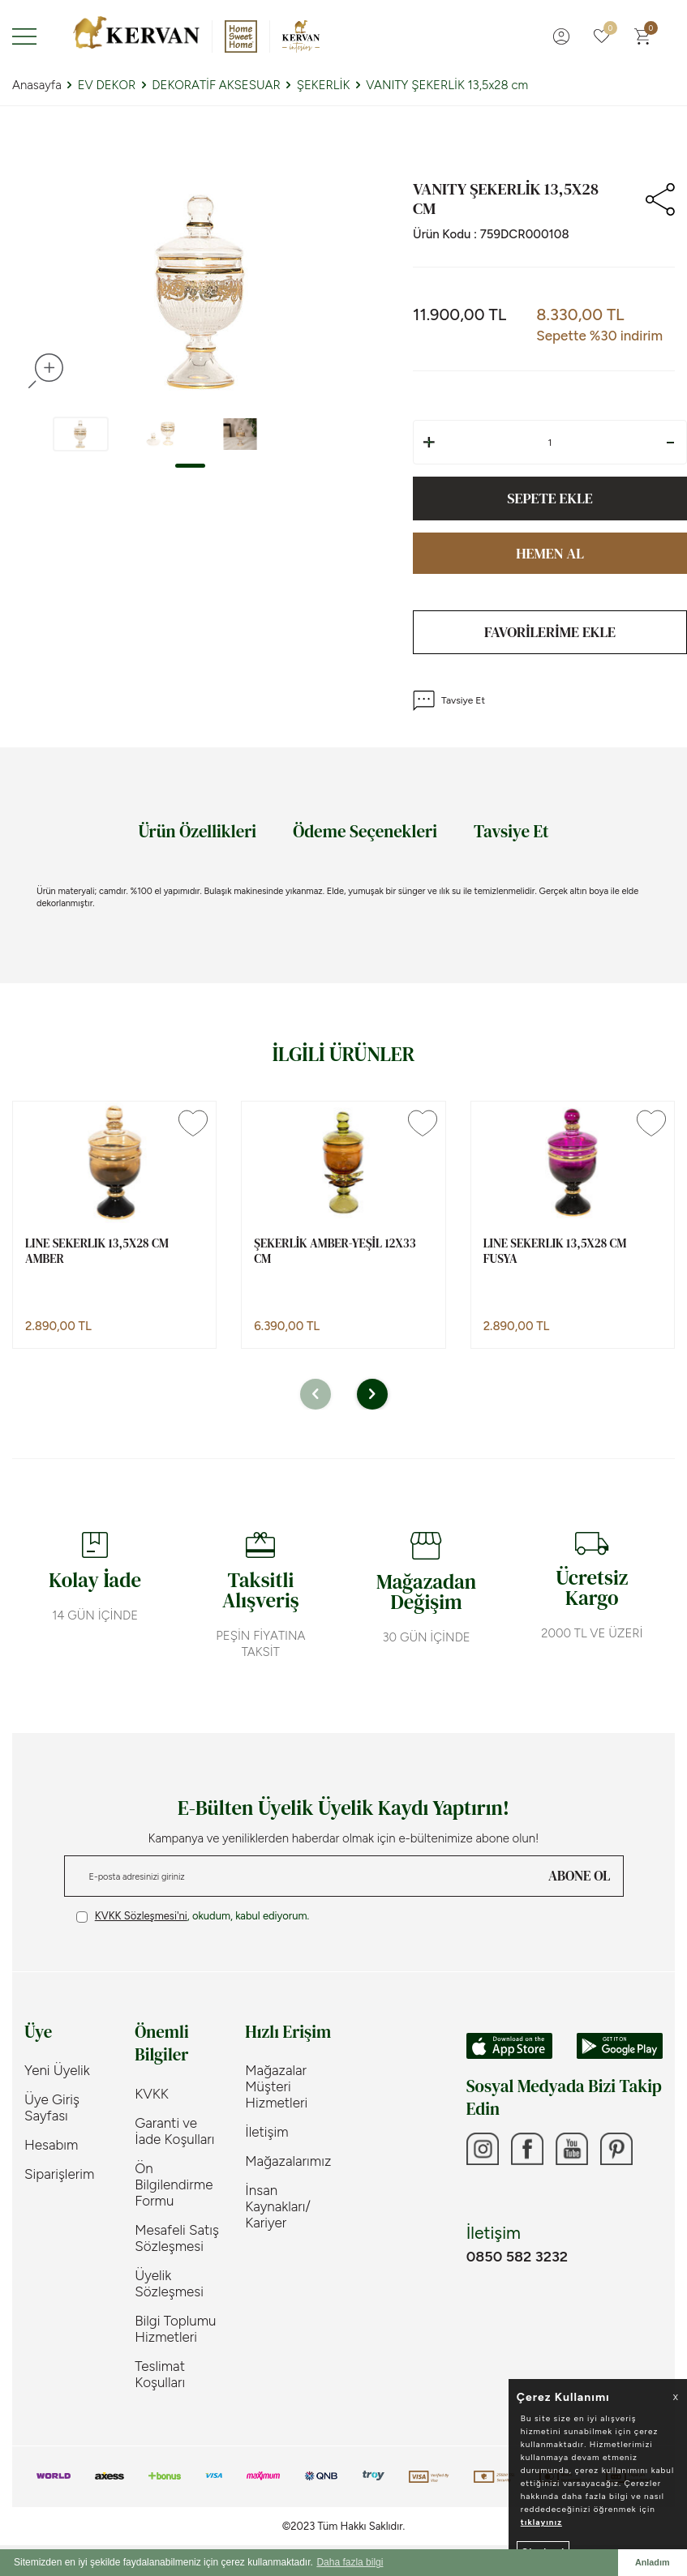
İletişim (266, 2132)
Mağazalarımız (288, 2161)
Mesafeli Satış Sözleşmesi (177, 2238)
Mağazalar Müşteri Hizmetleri (276, 2086)
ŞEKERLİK (323, 85)
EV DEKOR (107, 85)
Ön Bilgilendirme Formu (174, 2184)
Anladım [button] (652, 2562)
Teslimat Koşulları (160, 2374)
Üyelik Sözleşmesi (169, 2283)
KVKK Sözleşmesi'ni (141, 1916)
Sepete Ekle (549, 498)
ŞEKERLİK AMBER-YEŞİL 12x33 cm (334, 1251)
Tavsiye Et (449, 701)
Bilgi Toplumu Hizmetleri (175, 2329)
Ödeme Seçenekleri (365, 831)
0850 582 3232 (517, 2257)
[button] (190, 466)
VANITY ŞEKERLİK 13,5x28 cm (447, 85)
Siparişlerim (59, 2174)
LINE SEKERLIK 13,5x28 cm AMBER (97, 1251)
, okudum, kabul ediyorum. (193, 1916)
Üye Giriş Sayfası (51, 2107)
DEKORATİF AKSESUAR (216, 85)
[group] (200, 291)
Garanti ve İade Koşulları (174, 2131)
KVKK (152, 2094)
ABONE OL (579, 1875)
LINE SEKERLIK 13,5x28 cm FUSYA (555, 1251)
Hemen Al (550, 553)
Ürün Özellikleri (197, 831)
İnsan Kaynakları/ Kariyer (278, 2206)
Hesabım (51, 2145)
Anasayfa (37, 85)
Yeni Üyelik (57, 2070)
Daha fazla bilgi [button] (349, 2562)
